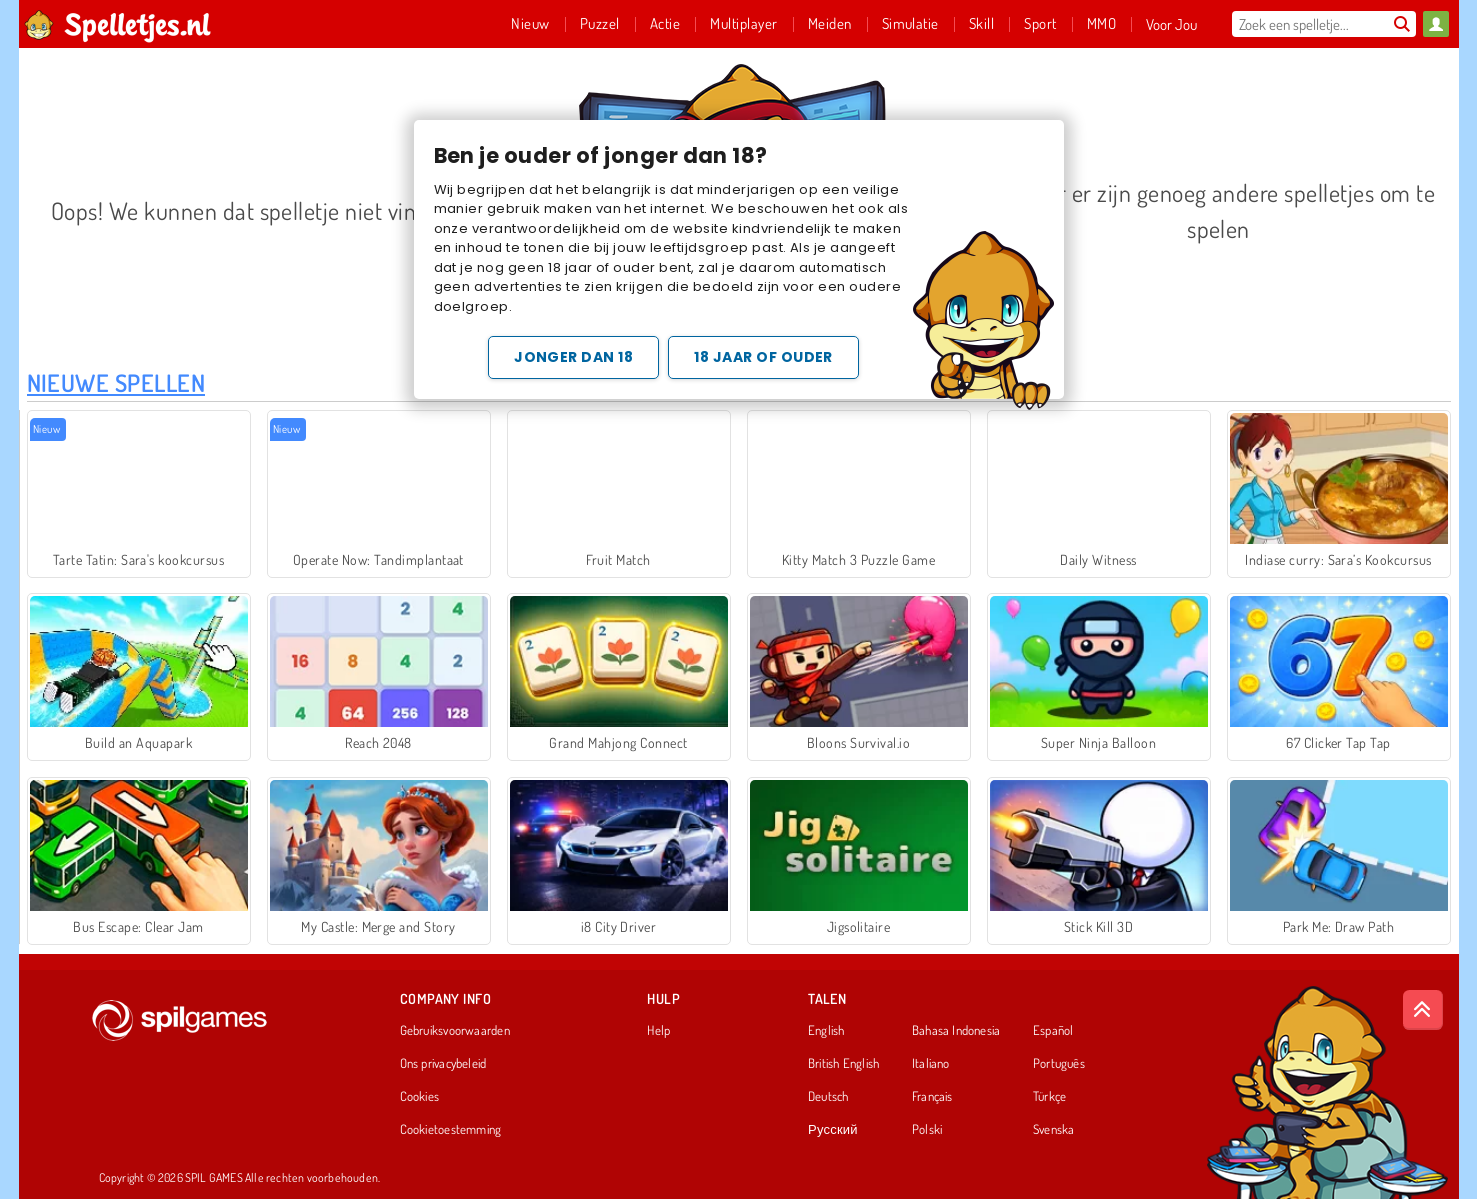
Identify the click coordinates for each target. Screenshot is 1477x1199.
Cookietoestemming (451, 1130)
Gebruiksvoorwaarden (455, 1031)
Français (932, 1097)
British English (843, 1064)
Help (658, 1031)
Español (1053, 1031)
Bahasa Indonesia (956, 1031)
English (826, 1031)
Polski (927, 1130)
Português (1059, 1064)
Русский (833, 1130)
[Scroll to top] (1423, 1010)
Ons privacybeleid (443, 1064)
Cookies (420, 1097)
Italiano (931, 1064)
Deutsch (828, 1097)
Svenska (1054, 1130)
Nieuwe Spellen (116, 382)
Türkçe (1049, 1097)
